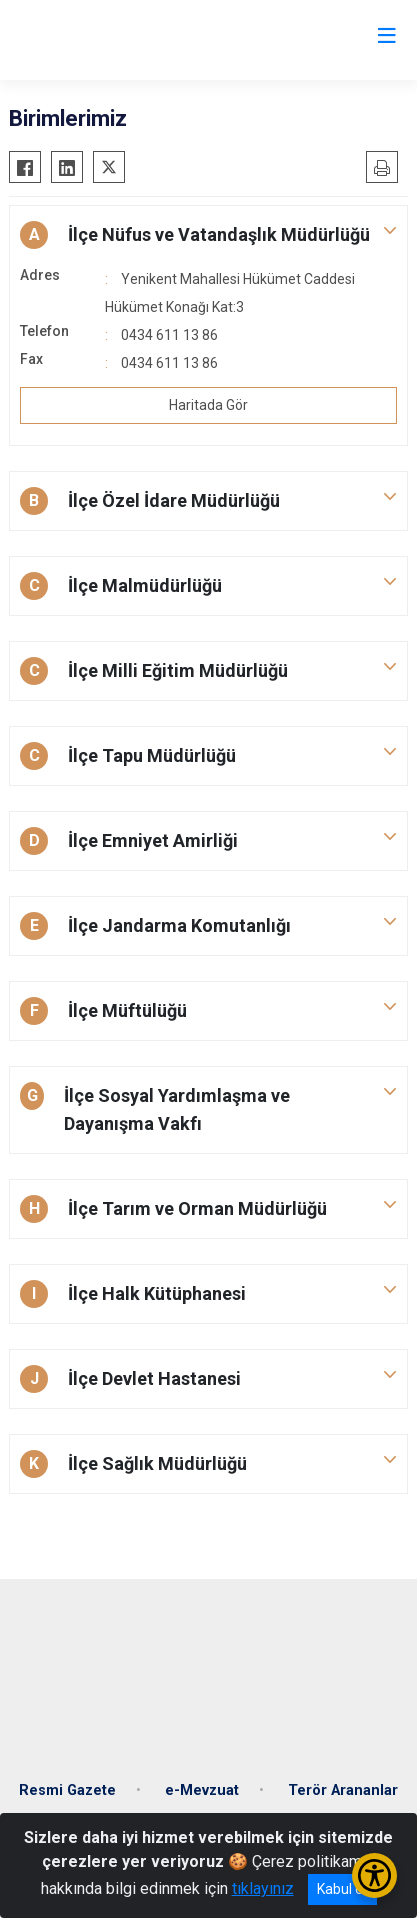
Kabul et (342, 1889)
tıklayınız (263, 1888)
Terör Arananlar (343, 1790)
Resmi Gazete (67, 1790)
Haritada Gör (208, 405)
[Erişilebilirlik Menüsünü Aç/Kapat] (374, 1875)
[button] (208, 235)
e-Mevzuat (202, 1790)
